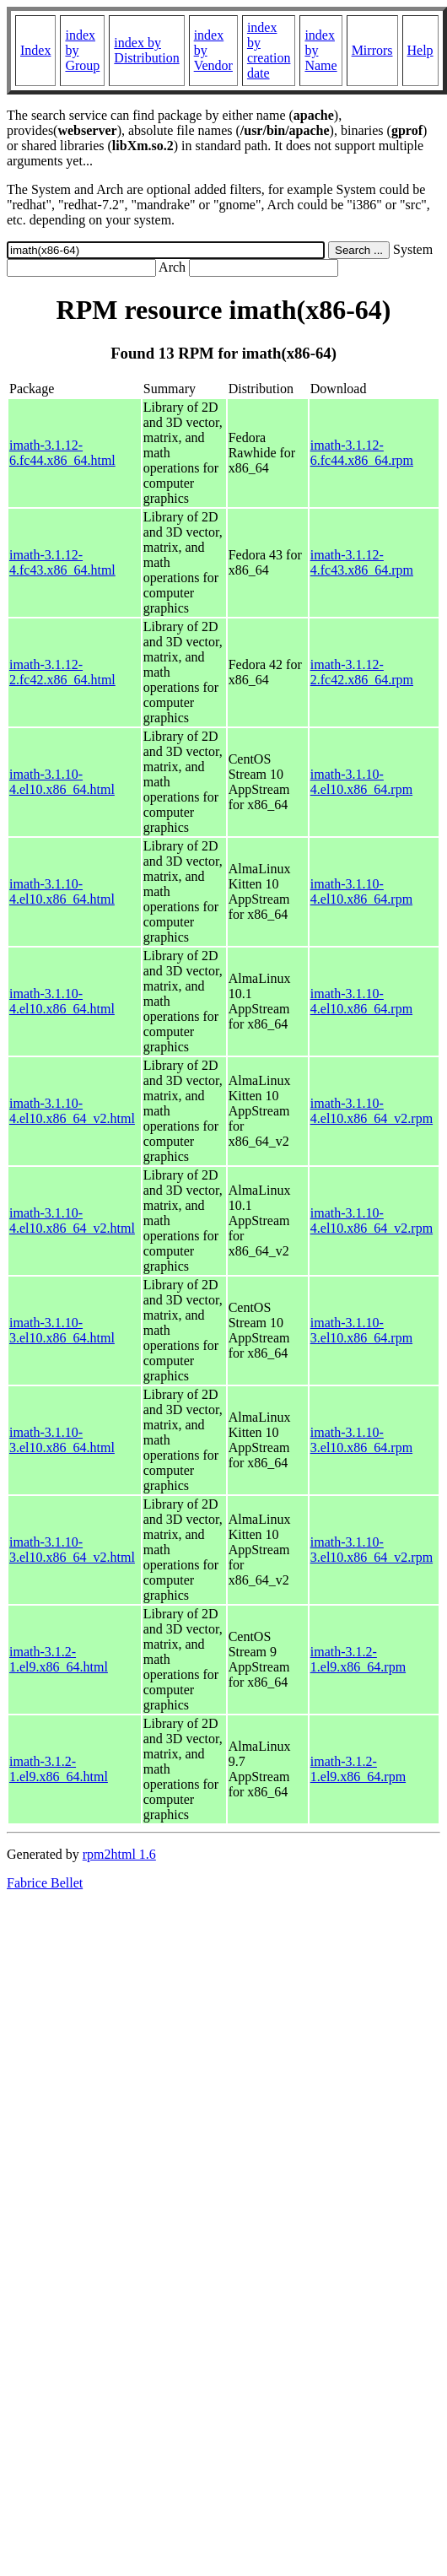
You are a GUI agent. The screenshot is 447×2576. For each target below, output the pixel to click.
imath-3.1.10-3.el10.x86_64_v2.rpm (371, 1549)
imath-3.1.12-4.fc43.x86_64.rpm (361, 562)
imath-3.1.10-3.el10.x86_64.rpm (361, 1330)
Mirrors (372, 50)
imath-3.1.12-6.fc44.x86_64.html (62, 452)
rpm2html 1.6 (119, 1854)
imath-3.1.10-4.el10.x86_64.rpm (361, 782)
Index (35, 50)
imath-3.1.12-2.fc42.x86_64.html (62, 672)
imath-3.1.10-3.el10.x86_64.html (62, 1330)
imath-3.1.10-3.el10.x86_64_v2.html (72, 1549)
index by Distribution (146, 50)
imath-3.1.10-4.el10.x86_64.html (62, 782)
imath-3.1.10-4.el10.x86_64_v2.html (72, 1111)
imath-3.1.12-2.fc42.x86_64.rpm (361, 672)
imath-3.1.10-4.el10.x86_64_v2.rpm (371, 1111)
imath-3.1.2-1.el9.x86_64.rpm (358, 1659)
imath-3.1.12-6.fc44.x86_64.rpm (361, 452)
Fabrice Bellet (45, 1883)
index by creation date (269, 50)
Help (420, 50)
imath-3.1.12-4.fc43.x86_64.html (62, 562)
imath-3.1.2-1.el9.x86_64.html (58, 1659)
